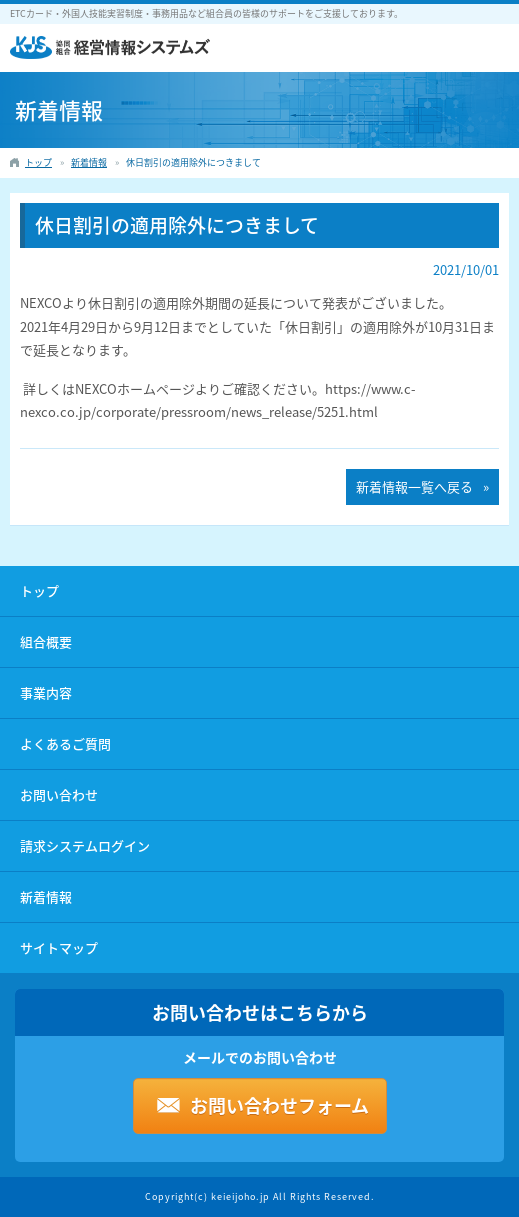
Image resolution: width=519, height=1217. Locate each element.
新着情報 (46, 896)
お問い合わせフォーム (279, 1105)
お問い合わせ (59, 794)
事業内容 (46, 692)
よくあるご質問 (65, 743)
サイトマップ (59, 947)
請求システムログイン (85, 845)
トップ (39, 590)
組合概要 (46, 641)
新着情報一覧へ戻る (414, 486)
